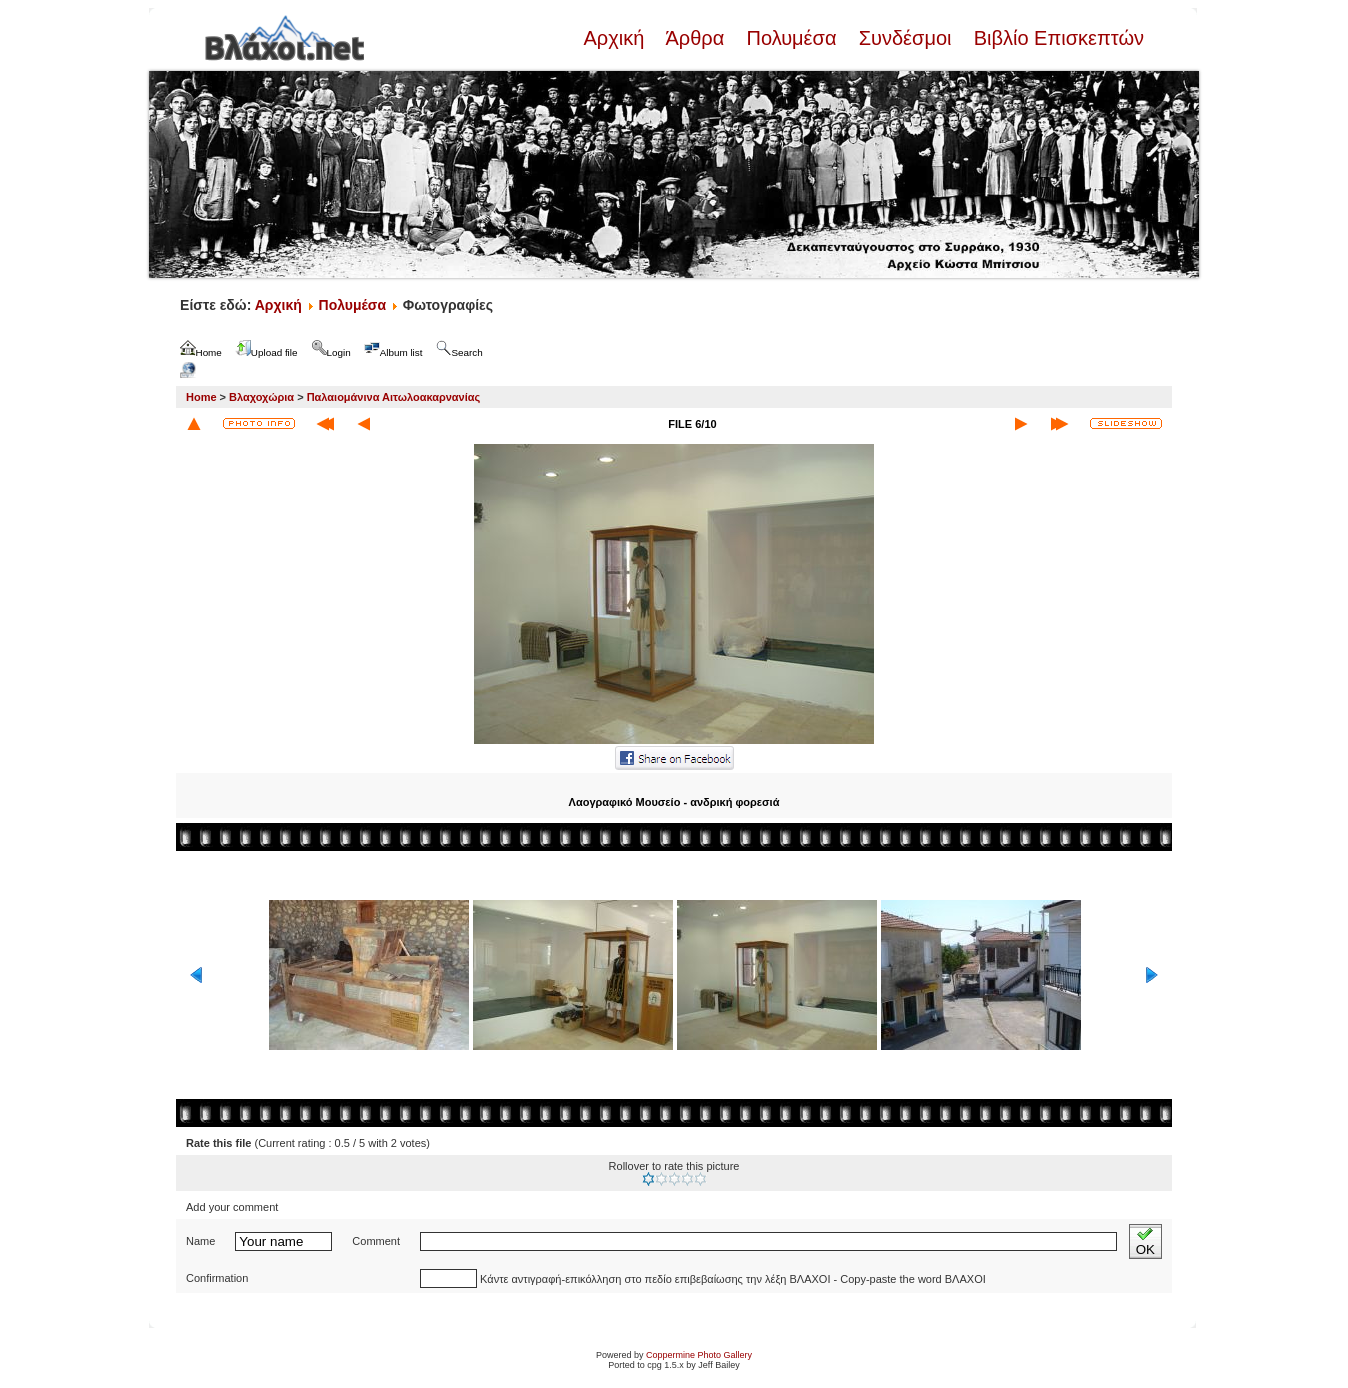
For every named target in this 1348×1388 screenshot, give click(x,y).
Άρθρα (695, 38)
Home (201, 397)
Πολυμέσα (791, 38)
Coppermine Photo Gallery (699, 1355)
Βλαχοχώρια (261, 397)
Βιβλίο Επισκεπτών (1056, 38)
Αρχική (616, 38)
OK (1145, 1241)
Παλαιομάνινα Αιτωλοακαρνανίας (394, 397)
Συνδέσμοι (905, 38)
